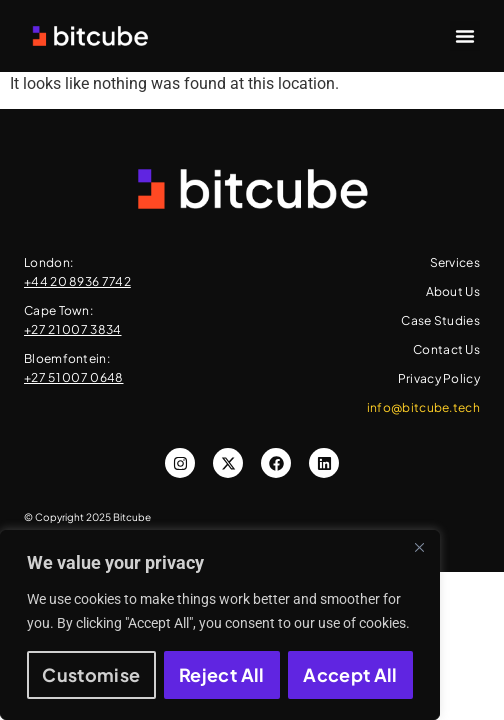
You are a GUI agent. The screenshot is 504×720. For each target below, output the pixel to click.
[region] (220, 625)
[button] (465, 36)
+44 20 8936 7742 (77, 281)
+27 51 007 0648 (74, 377)
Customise (91, 674)
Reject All (222, 674)
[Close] (419, 547)
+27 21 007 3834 (73, 329)
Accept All (350, 674)
